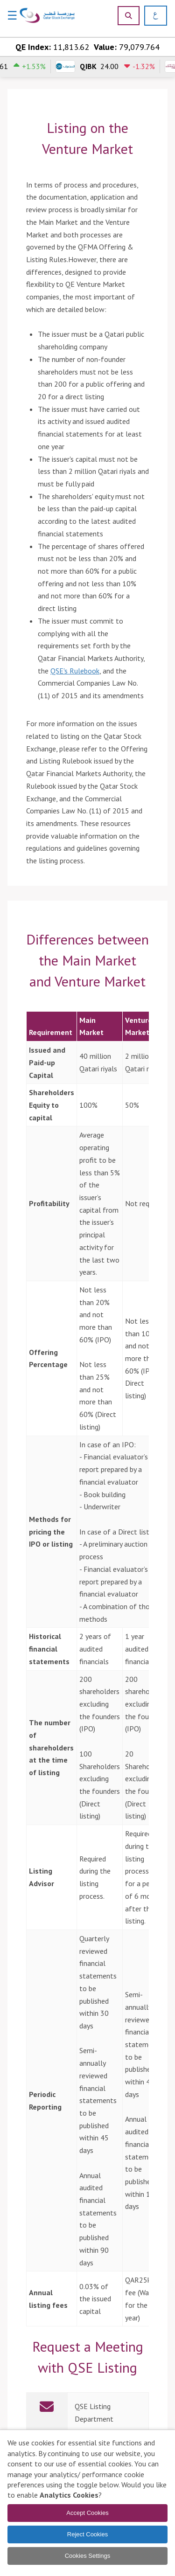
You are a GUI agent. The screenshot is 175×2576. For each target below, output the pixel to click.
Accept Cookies (87, 2512)
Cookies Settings (88, 2555)
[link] (87, 2412)
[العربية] (152, 15)
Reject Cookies (87, 2534)
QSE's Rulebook (74, 670)
